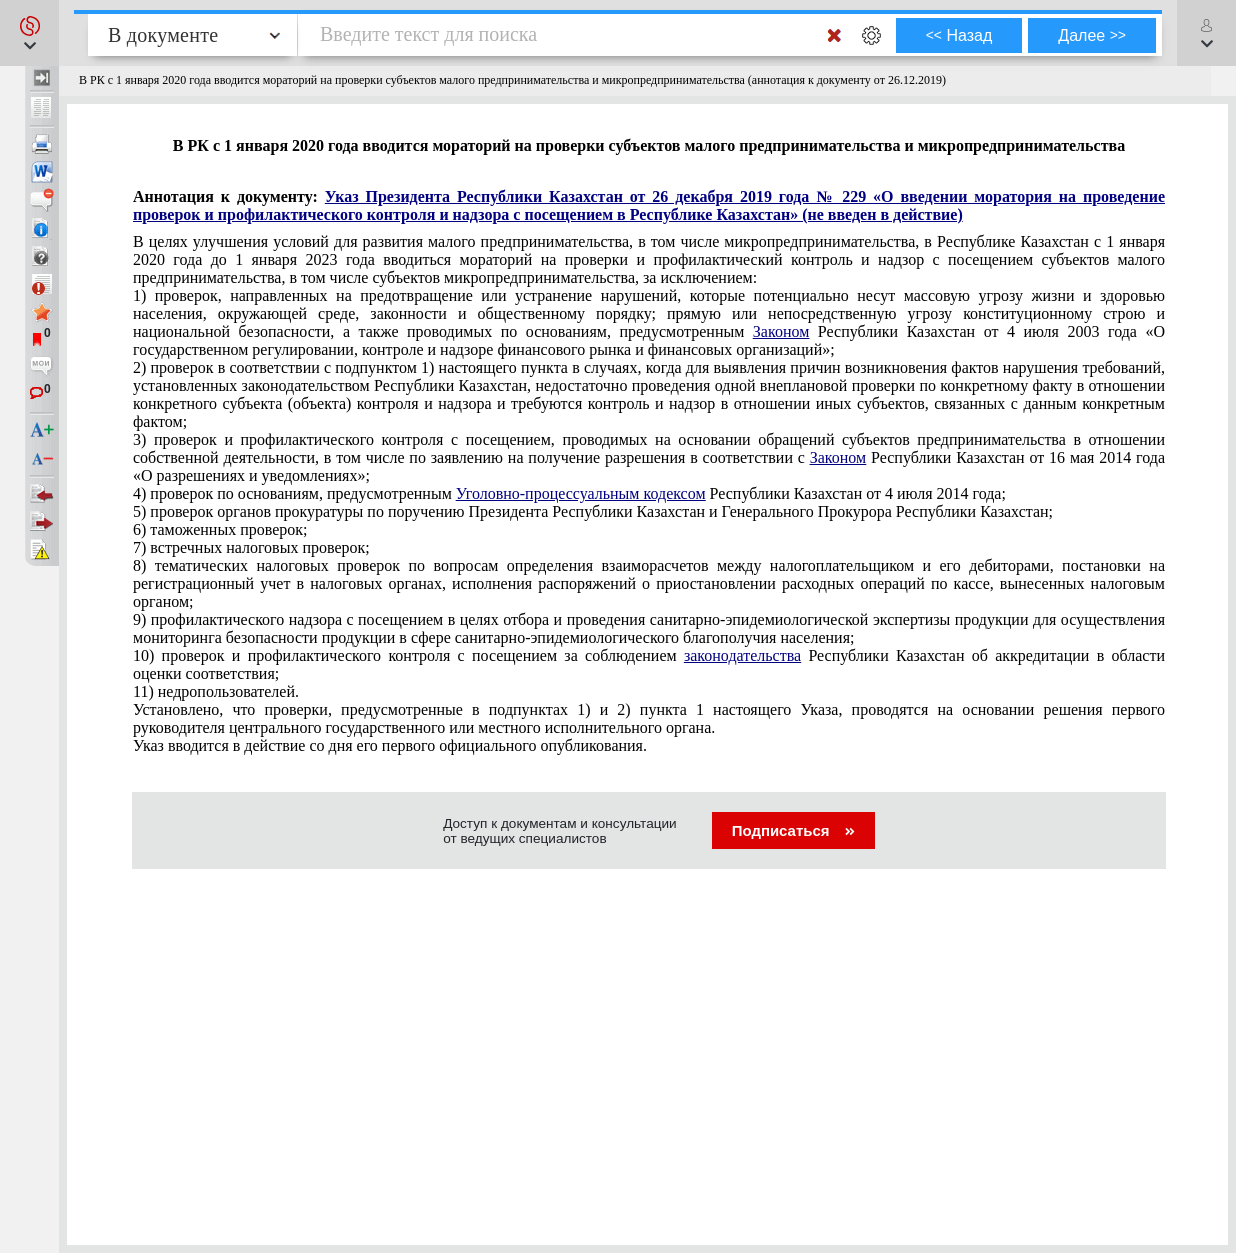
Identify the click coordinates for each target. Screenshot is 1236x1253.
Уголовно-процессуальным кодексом (581, 493)
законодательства (742, 655)
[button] (29, 33)
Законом (781, 331)
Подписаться (793, 830)
